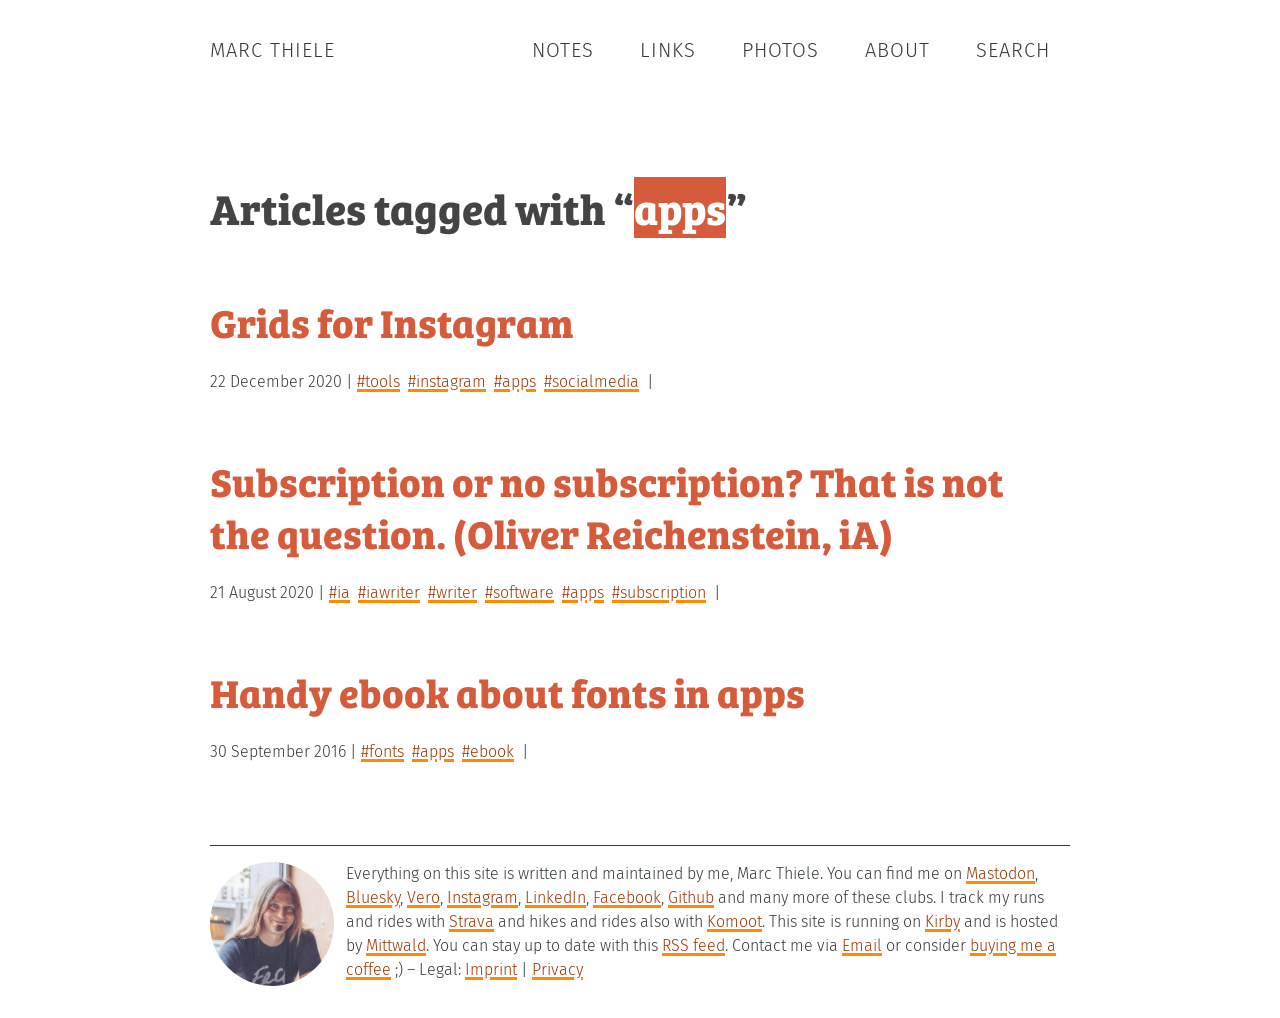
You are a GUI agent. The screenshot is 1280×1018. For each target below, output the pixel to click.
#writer (452, 592)
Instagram (482, 897)
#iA (339, 592)
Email (862, 945)
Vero (423, 897)
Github (691, 897)
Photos (780, 50)
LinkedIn (555, 897)
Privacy (557, 969)
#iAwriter (389, 592)
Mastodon (1000, 873)
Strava (471, 921)
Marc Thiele (272, 50)
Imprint (491, 969)
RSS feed (693, 945)
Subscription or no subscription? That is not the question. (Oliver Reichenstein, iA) (607, 506)
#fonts (382, 751)
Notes (563, 50)
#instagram (447, 381)
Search (1013, 50)
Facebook (627, 897)
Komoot (734, 921)
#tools (378, 381)
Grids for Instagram (391, 321)
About (897, 50)
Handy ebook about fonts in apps (507, 691)
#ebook (488, 751)
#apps (515, 381)
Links (668, 50)
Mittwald (396, 945)
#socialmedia (591, 381)
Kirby (942, 921)
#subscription (659, 592)
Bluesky (373, 897)
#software (519, 592)
